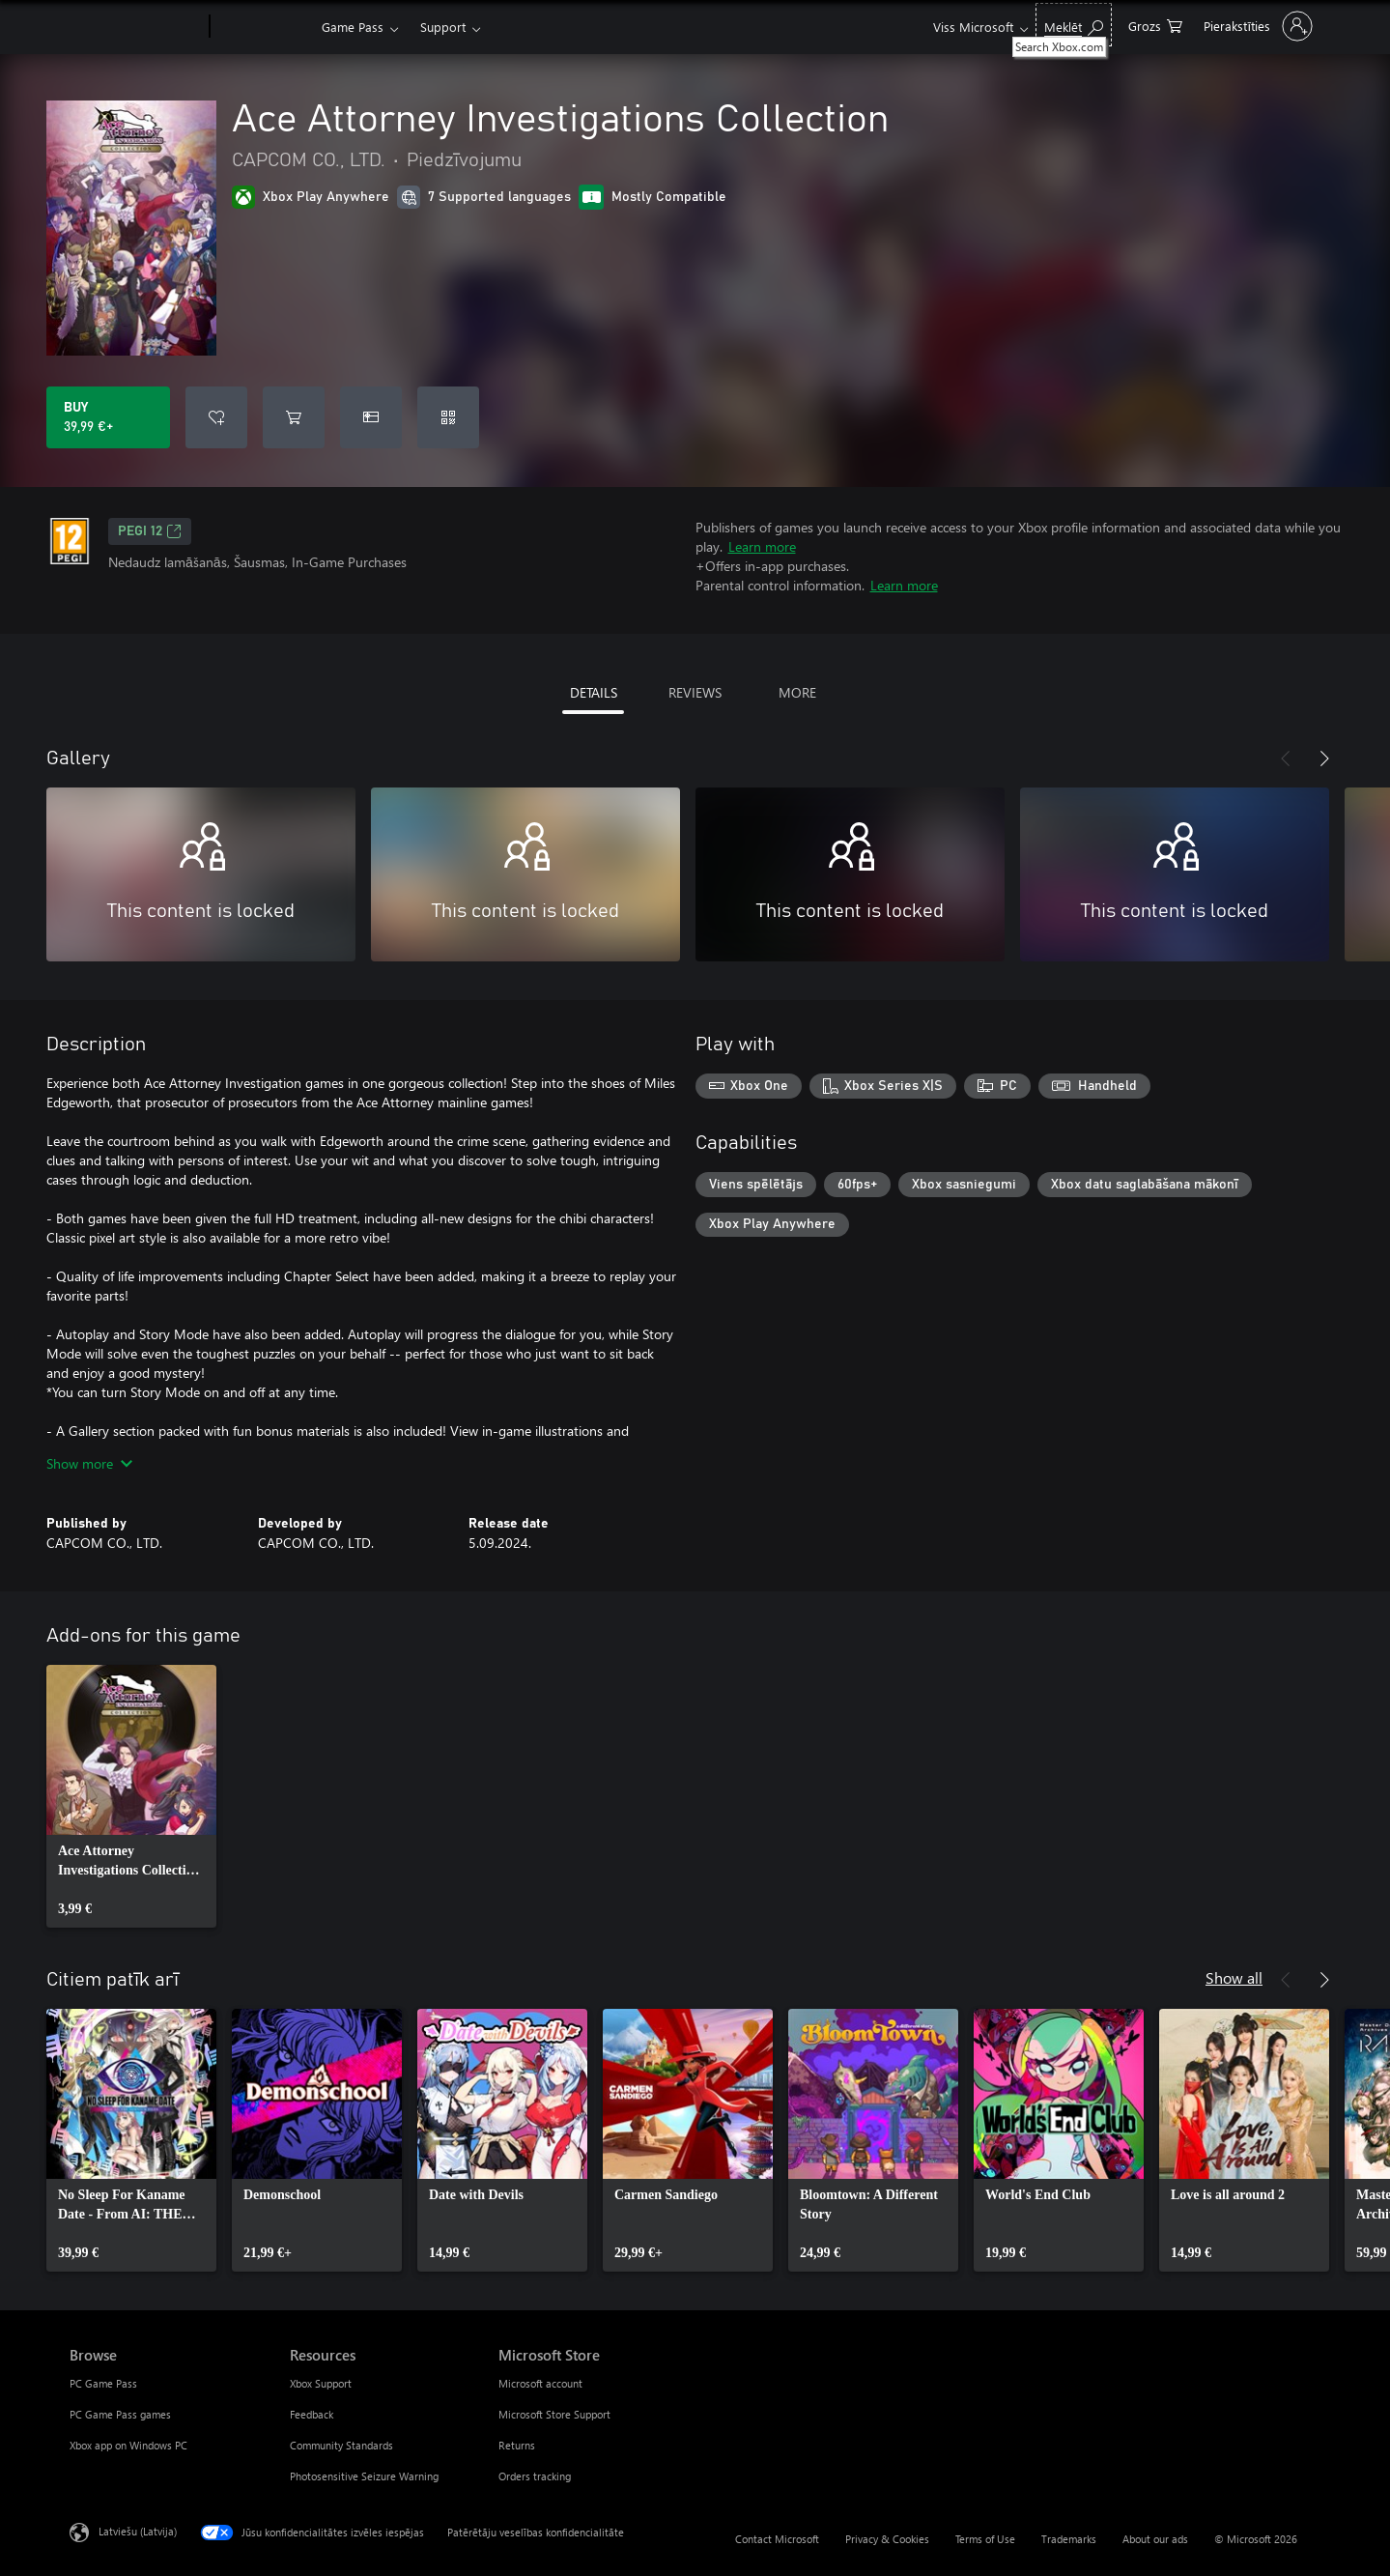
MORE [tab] (797, 692)
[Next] (1324, 758)
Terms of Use (985, 2539)
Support (443, 26)
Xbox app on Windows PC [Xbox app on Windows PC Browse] (128, 2445)
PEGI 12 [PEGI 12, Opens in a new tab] (150, 531)
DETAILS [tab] (593, 692)
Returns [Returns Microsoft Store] (516, 2445)
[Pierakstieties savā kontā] (1256, 26)
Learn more (762, 546)
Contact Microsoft (777, 2539)
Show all (1234, 1977)
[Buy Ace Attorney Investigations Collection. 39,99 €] (108, 417)
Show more (89, 1463)
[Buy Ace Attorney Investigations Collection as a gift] (371, 417)
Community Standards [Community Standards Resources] (341, 2445)
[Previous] (1285, 758)
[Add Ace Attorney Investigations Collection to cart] (294, 417)
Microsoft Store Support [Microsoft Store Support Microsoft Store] (554, 2414)
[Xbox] (263, 27)
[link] (131, 1796)
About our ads (1155, 2539)
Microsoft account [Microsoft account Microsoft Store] (540, 2383)
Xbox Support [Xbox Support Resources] (321, 2383)
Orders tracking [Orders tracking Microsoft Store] (534, 2476)
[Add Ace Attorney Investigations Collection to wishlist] (216, 417)
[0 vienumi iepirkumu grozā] (1155, 24)
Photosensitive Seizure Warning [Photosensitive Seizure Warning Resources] (364, 2476)
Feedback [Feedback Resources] (311, 2414)
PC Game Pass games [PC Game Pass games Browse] (120, 2414)
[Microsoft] (136, 27)
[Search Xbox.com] (1073, 24)
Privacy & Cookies (887, 2539)
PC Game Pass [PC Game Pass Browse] (103, 2383)
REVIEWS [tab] (695, 692)
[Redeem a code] (448, 417)
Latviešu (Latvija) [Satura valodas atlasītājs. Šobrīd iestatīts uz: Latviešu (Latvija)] (138, 2531)
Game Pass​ (352, 26)
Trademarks (1068, 2539)
